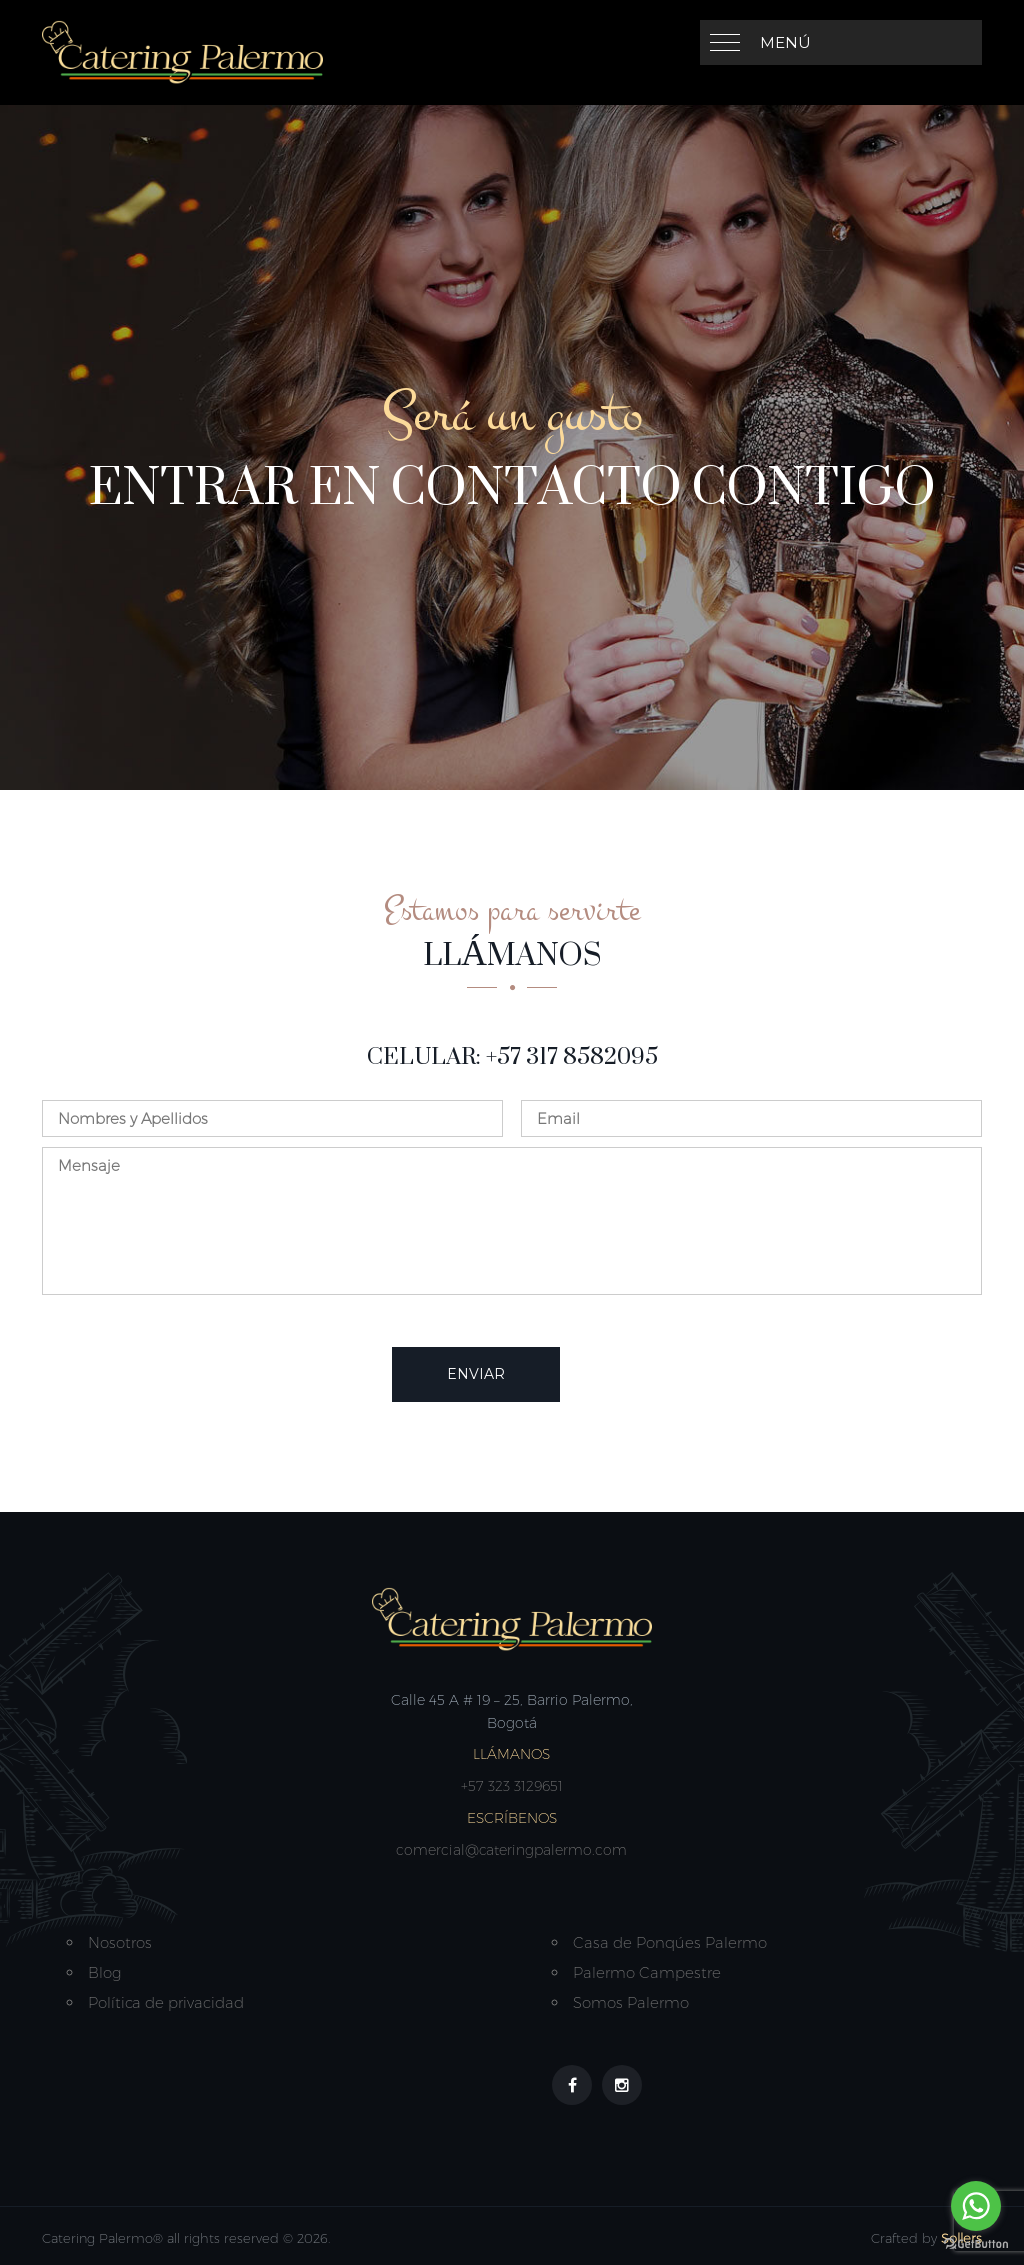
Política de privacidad (166, 2002)
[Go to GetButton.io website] (976, 2244)
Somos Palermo (631, 2002)
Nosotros (120, 1942)
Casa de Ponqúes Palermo (670, 1942)
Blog (104, 1972)
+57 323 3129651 (512, 1786)
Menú (785, 42)
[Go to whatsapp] (976, 2206)
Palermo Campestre (647, 1972)
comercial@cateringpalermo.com (511, 1850)
